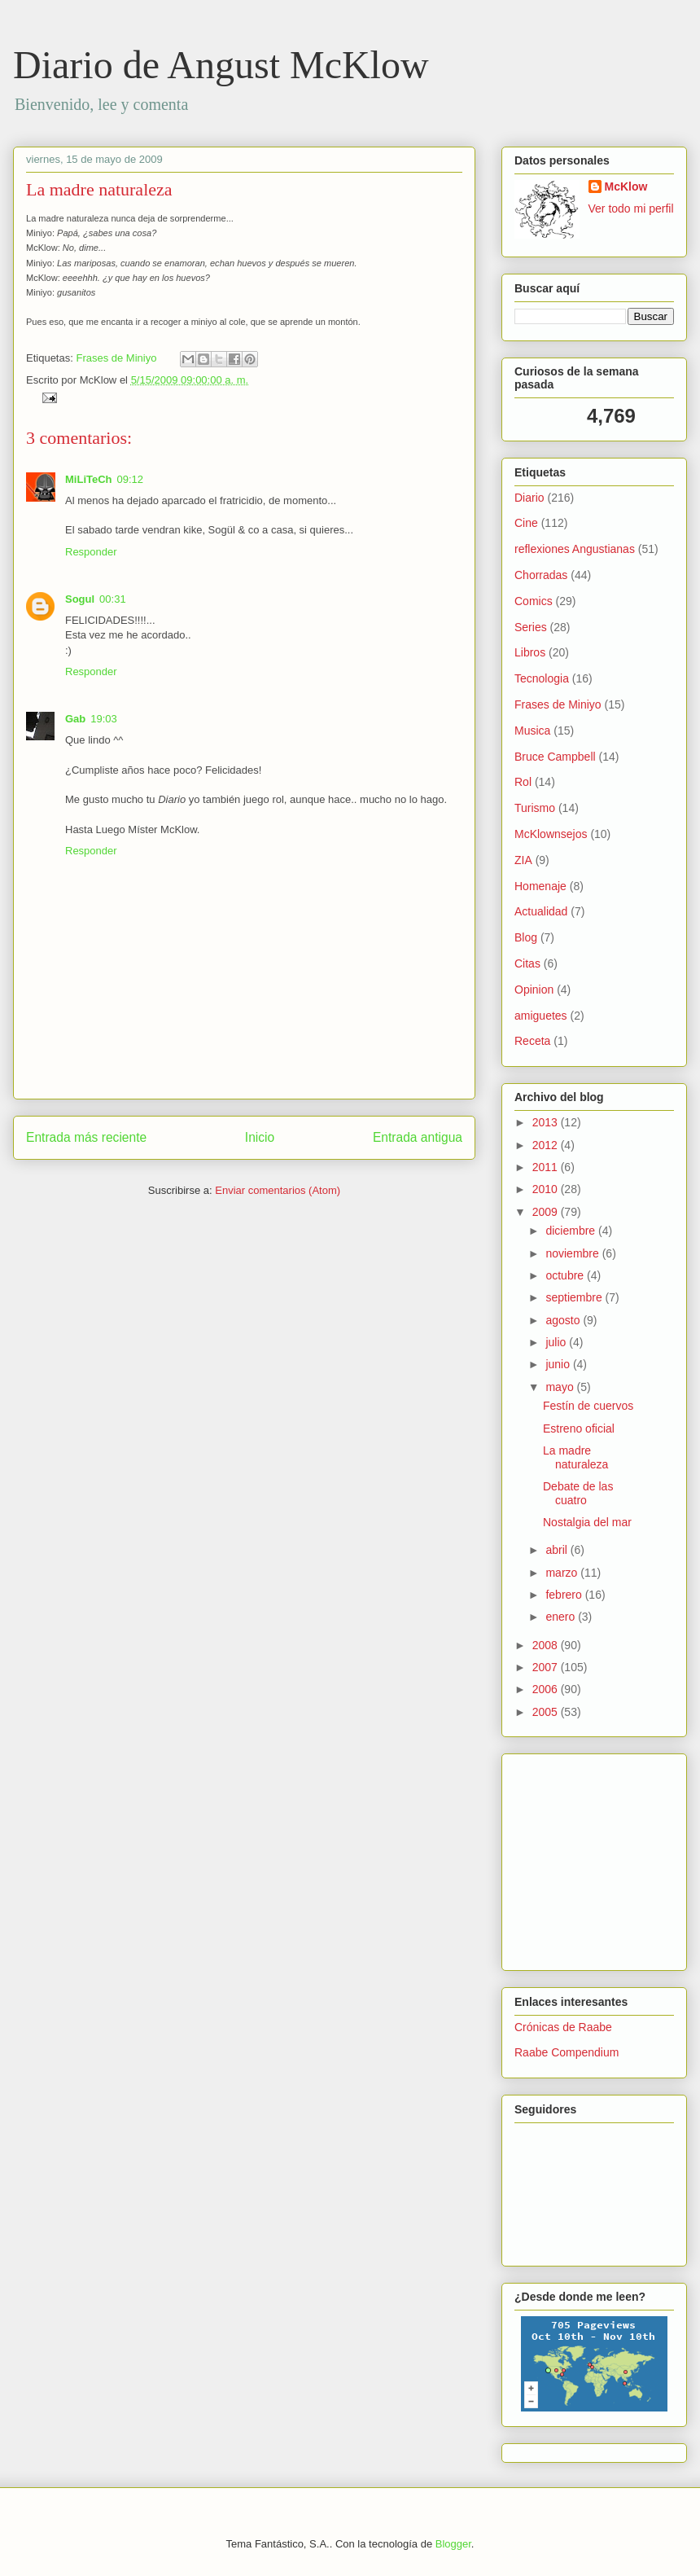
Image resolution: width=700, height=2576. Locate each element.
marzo (562, 1572)
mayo (560, 1386)
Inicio (259, 1137)
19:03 (103, 719)
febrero (564, 1594)
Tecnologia (541, 678)
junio (558, 1364)
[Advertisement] (563, 1857)
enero (561, 1616)
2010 (546, 1189)
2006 (546, 1689)
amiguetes (540, 1015)
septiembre (575, 1297)
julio (557, 1342)
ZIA (523, 860)
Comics (533, 601)
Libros (529, 652)
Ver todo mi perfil (631, 208)
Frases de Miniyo (116, 358)
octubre (566, 1275)
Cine (526, 522)
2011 (546, 1167)
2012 (546, 1145)
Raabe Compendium (566, 2052)
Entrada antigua (417, 1137)
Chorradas (540, 574)
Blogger (453, 2544)
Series (530, 627)
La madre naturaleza (99, 189)
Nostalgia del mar (587, 1522)
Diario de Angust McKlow (221, 64)
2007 (546, 1667)
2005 (546, 1711)
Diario (529, 497)
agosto (564, 1320)
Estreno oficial (579, 1428)
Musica (532, 730)
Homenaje (540, 886)
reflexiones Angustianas (574, 548)
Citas (527, 963)
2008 (546, 1645)
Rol (523, 781)
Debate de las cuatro (578, 1493)
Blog (525, 937)
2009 (546, 1211)
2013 (546, 1122)
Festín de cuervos (588, 1405)
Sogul (79, 599)
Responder (91, 552)
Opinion (533, 989)
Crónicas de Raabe (563, 2027)
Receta (532, 1040)
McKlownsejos (550, 833)
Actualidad (540, 911)
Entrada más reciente (86, 1137)
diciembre (571, 1230)
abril (557, 1549)
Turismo (534, 807)
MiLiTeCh (88, 479)
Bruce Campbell (555, 756)
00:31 (112, 599)
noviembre (573, 1253)
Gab (75, 719)
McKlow (626, 186)
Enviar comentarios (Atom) (277, 1190)
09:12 (130, 479)
